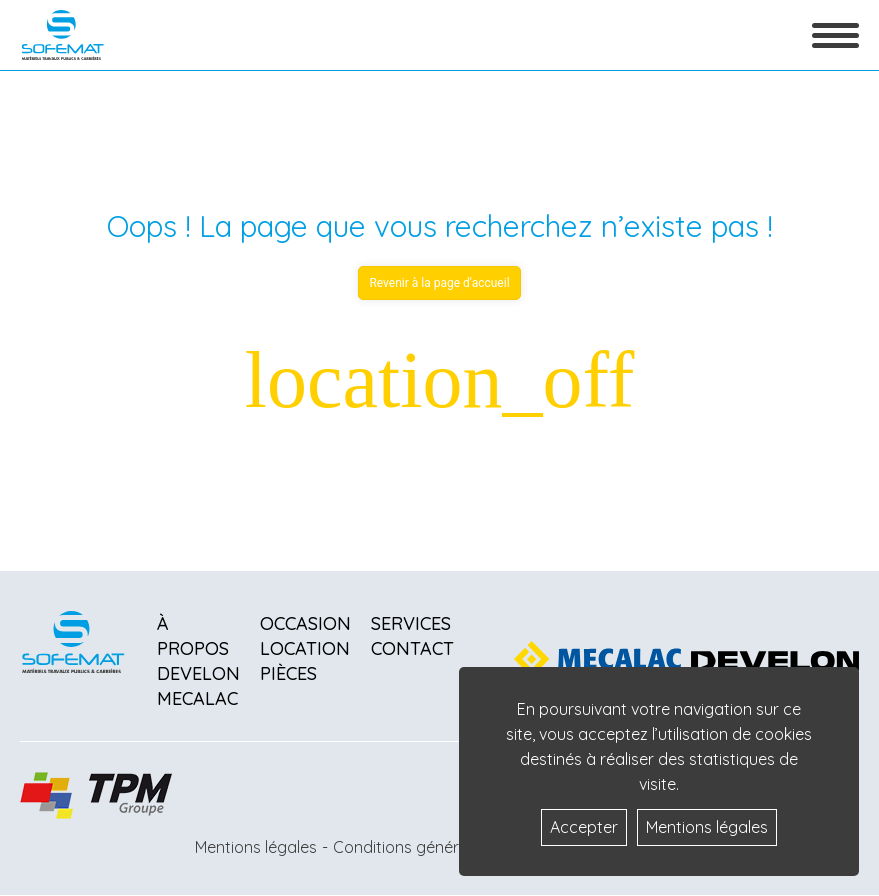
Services (411, 623)
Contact (412, 648)
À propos (193, 636)
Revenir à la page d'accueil (439, 283)
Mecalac (197, 698)
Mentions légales (256, 847)
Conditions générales (411, 847)
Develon (198, 673)
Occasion (305, 623)
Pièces (288, 673)
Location (305, 648)
